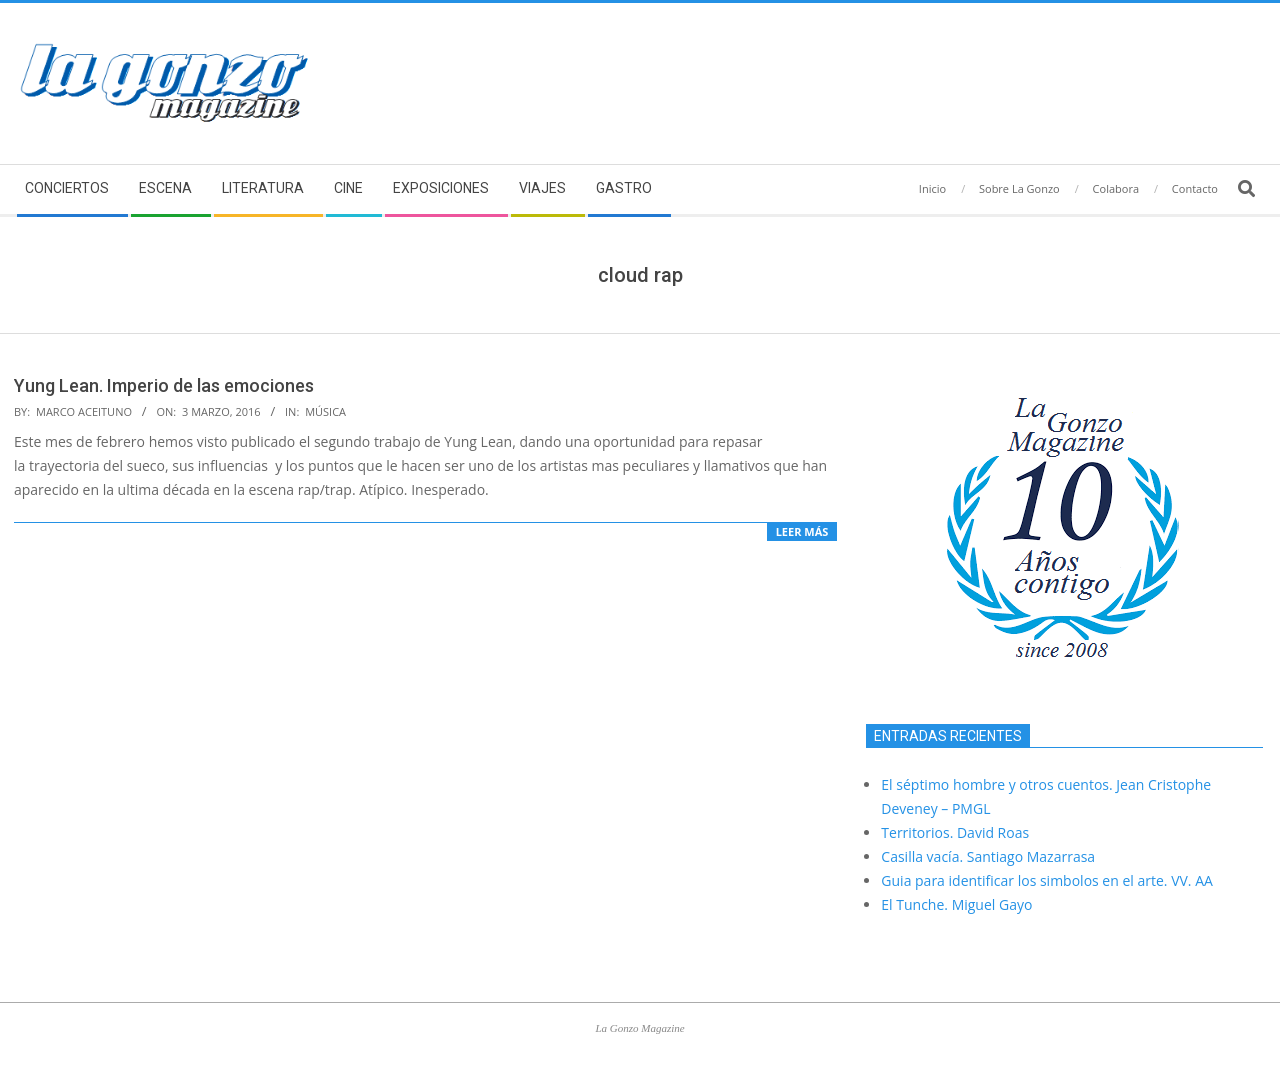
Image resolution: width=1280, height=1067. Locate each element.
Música (325, 411)
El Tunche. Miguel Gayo (956, 904)
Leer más (802, 531)
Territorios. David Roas (955, 832)
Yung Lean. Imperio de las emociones (164, 385)
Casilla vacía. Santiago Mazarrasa (988, 856)
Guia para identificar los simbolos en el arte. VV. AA (1047, 880)
